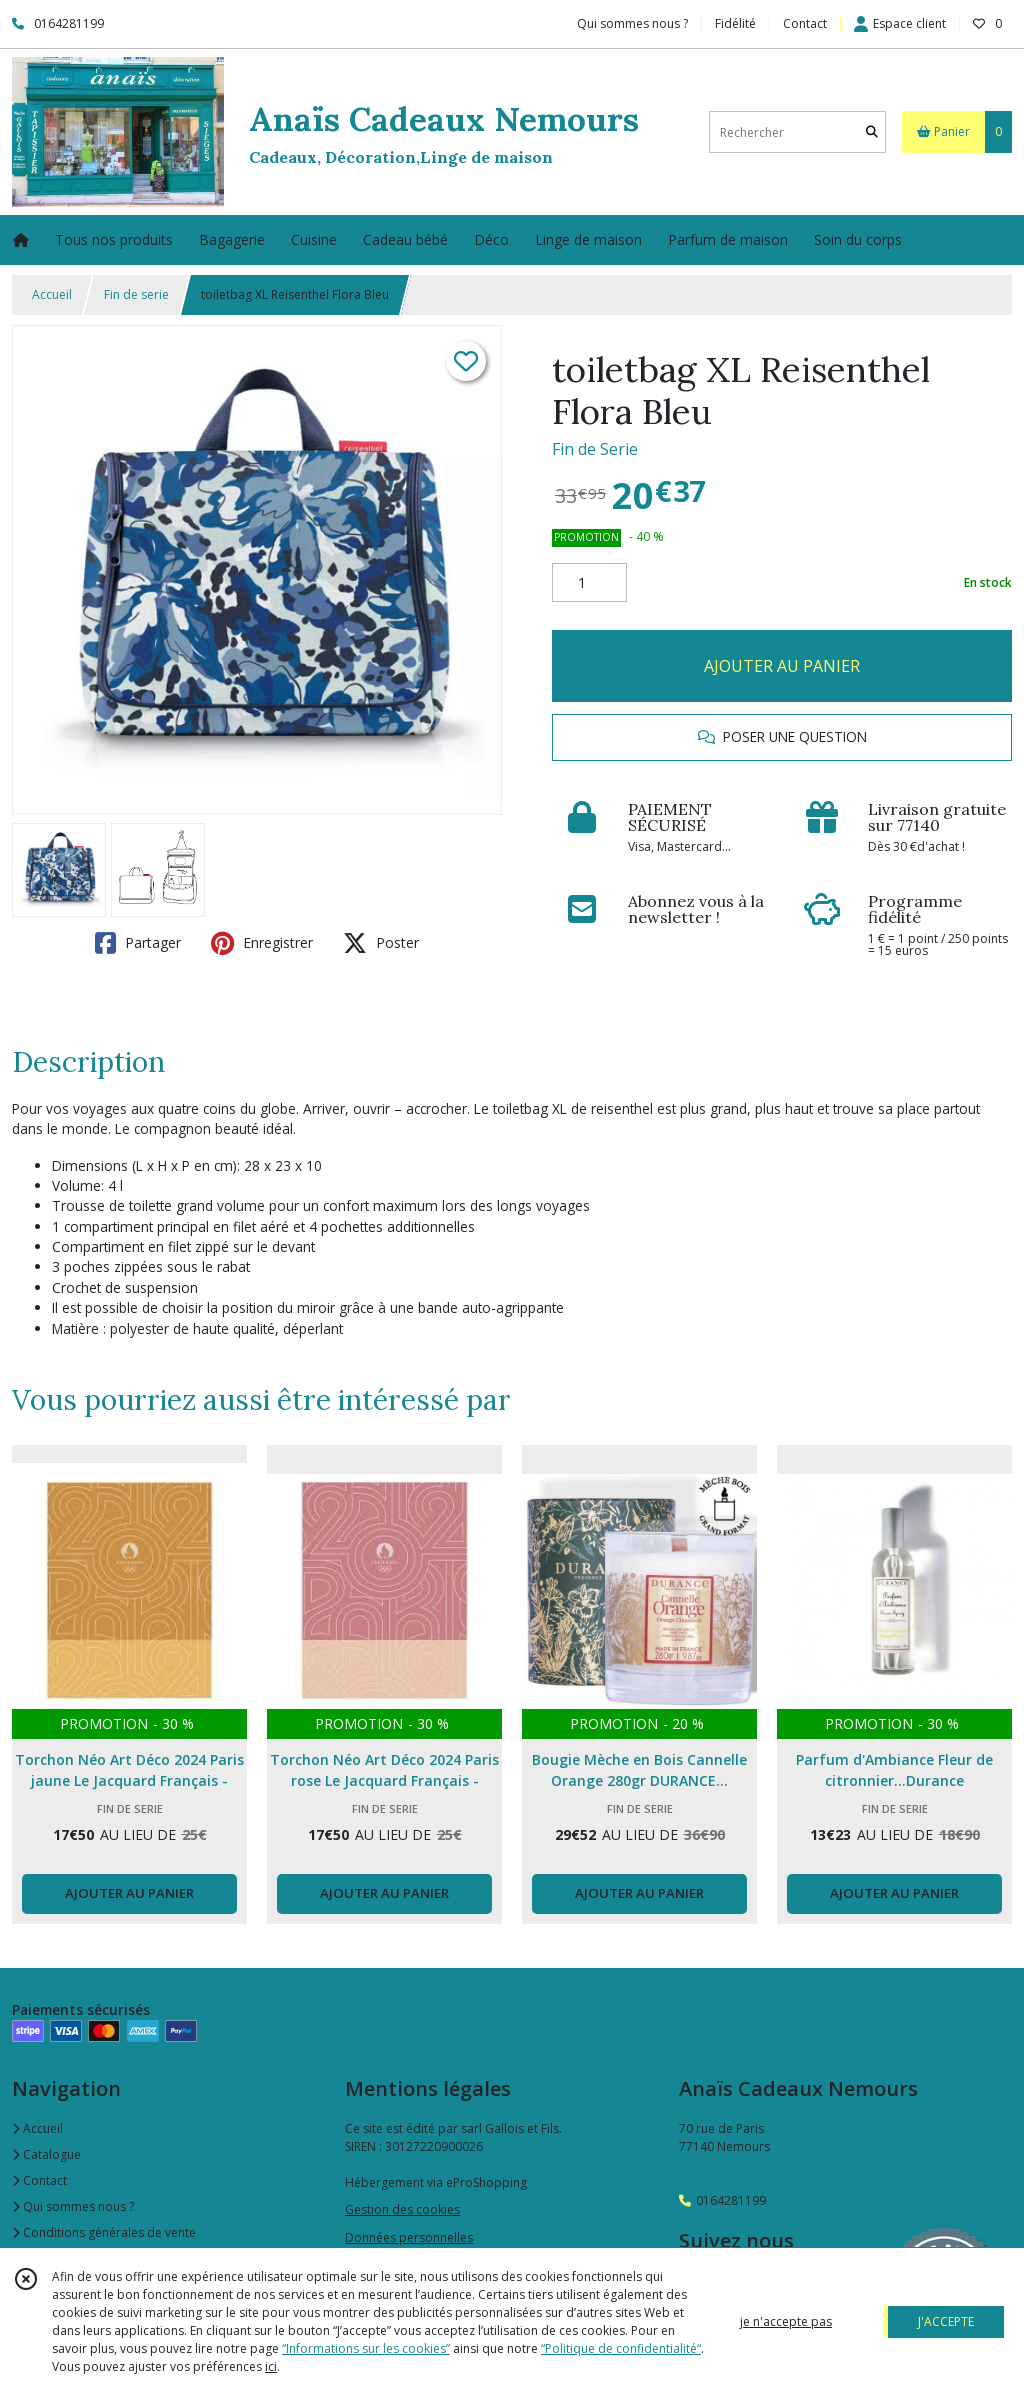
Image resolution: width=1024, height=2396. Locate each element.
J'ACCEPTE (946, 2321)
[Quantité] (589, 583)
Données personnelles (409, 2237)
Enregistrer (262, 943)
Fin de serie (136, 294)
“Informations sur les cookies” (366, 2348)
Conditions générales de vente (104, 2232)
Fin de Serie (595, 449)
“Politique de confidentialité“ (621, 2348)
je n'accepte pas (786, 2321)
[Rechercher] (872, 132)
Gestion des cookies (402, 2209)
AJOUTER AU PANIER (782, 666)
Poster (381, 943)
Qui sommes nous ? (73, 2206)
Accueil (52, 294)
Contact (805, 23)
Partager (138, 943)
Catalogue (46, 2154)
